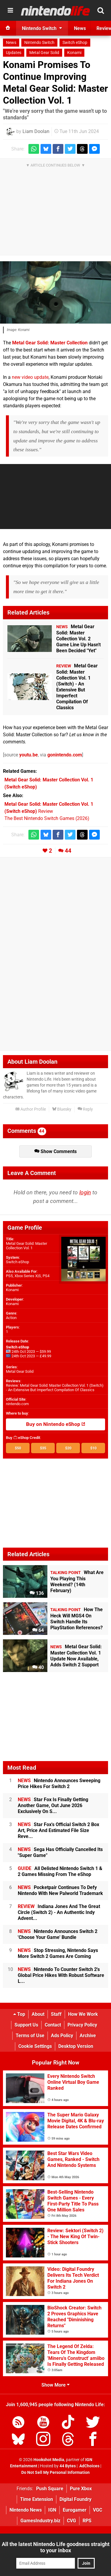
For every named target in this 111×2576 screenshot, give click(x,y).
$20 (68, 1448)
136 (37, 1593)
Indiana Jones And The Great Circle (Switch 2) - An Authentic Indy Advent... (59, 1912)
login (85, 1192)
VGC (97, 2510)
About (38, 2014)
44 (68, 850)
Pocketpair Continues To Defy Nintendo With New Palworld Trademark (60, 1890)
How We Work (83, 2014)
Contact (53, 2025)
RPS (87, 2520)
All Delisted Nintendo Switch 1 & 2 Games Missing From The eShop (60, 1871)
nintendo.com (17, 1404)
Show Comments (55, 1151)
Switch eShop (74, 42)
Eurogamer (74, 2510)
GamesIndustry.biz (40, 2520)
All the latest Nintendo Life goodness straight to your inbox (56, 2547)
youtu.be (28, 755)
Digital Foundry (75, 2499)
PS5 (9, 1276)
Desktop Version (75, 2046)
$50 (18, 1448)
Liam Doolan (35, 131)
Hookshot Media (48, 2459)
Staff (56, 2014)
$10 (93, 1448)
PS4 (46, 1276)
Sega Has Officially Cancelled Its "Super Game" (60, 1852)
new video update (30, 377)
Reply (85, 1109)
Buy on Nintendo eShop (55, 1424)
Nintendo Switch (39, 42)
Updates (13, 52)
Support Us (26, 2025)
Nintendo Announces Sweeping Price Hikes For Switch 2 (59, 1783)
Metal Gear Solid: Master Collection (50, 343)
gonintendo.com (64, 755)
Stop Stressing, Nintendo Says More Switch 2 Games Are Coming (58, 1953)
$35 (43, 1448)
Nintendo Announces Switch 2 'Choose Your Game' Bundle (57, 1934)
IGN (52, 2510)
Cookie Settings (35, 2046)
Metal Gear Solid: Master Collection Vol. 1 (26, 1245)
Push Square (49, 2488)
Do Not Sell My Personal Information (55, 2472)
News (11, 42)
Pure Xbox (81, 2488)
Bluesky (61, 1109)
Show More (55, 2385)
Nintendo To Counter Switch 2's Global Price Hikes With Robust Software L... (61, 1975)
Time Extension (36, 2499)
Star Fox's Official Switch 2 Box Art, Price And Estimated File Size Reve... (58, 1830)
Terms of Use (30, 2035)
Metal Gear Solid (44, 52)
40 (38, 1667)
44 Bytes (67, 2466)
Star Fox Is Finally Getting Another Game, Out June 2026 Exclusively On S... (53, 1805)
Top (19, 2014)
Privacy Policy (82, 2025)
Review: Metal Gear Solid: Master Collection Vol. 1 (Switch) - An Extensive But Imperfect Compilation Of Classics (55, 1387)
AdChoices (88, 2466)
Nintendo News (25, 2510)
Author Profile (30, 1109)
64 (38, 1630)
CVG (71, 2520)
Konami (74, 52)
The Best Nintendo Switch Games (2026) (46, 818)
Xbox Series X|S (28, 1276)
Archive (88, 2035)
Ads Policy (62, 2035)
